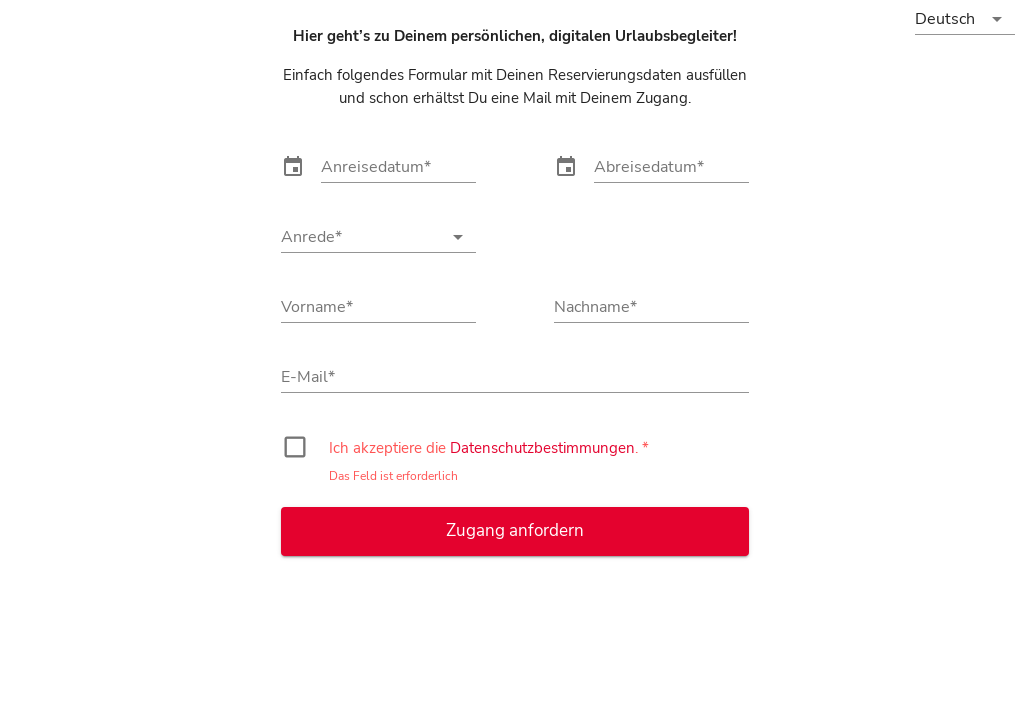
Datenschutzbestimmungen (542, 447)
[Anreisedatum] (398, 167)
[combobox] (378, 239)
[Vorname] (378, 307)
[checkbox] (293, 449)
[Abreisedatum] (671, 167)
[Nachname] (651, 307)
